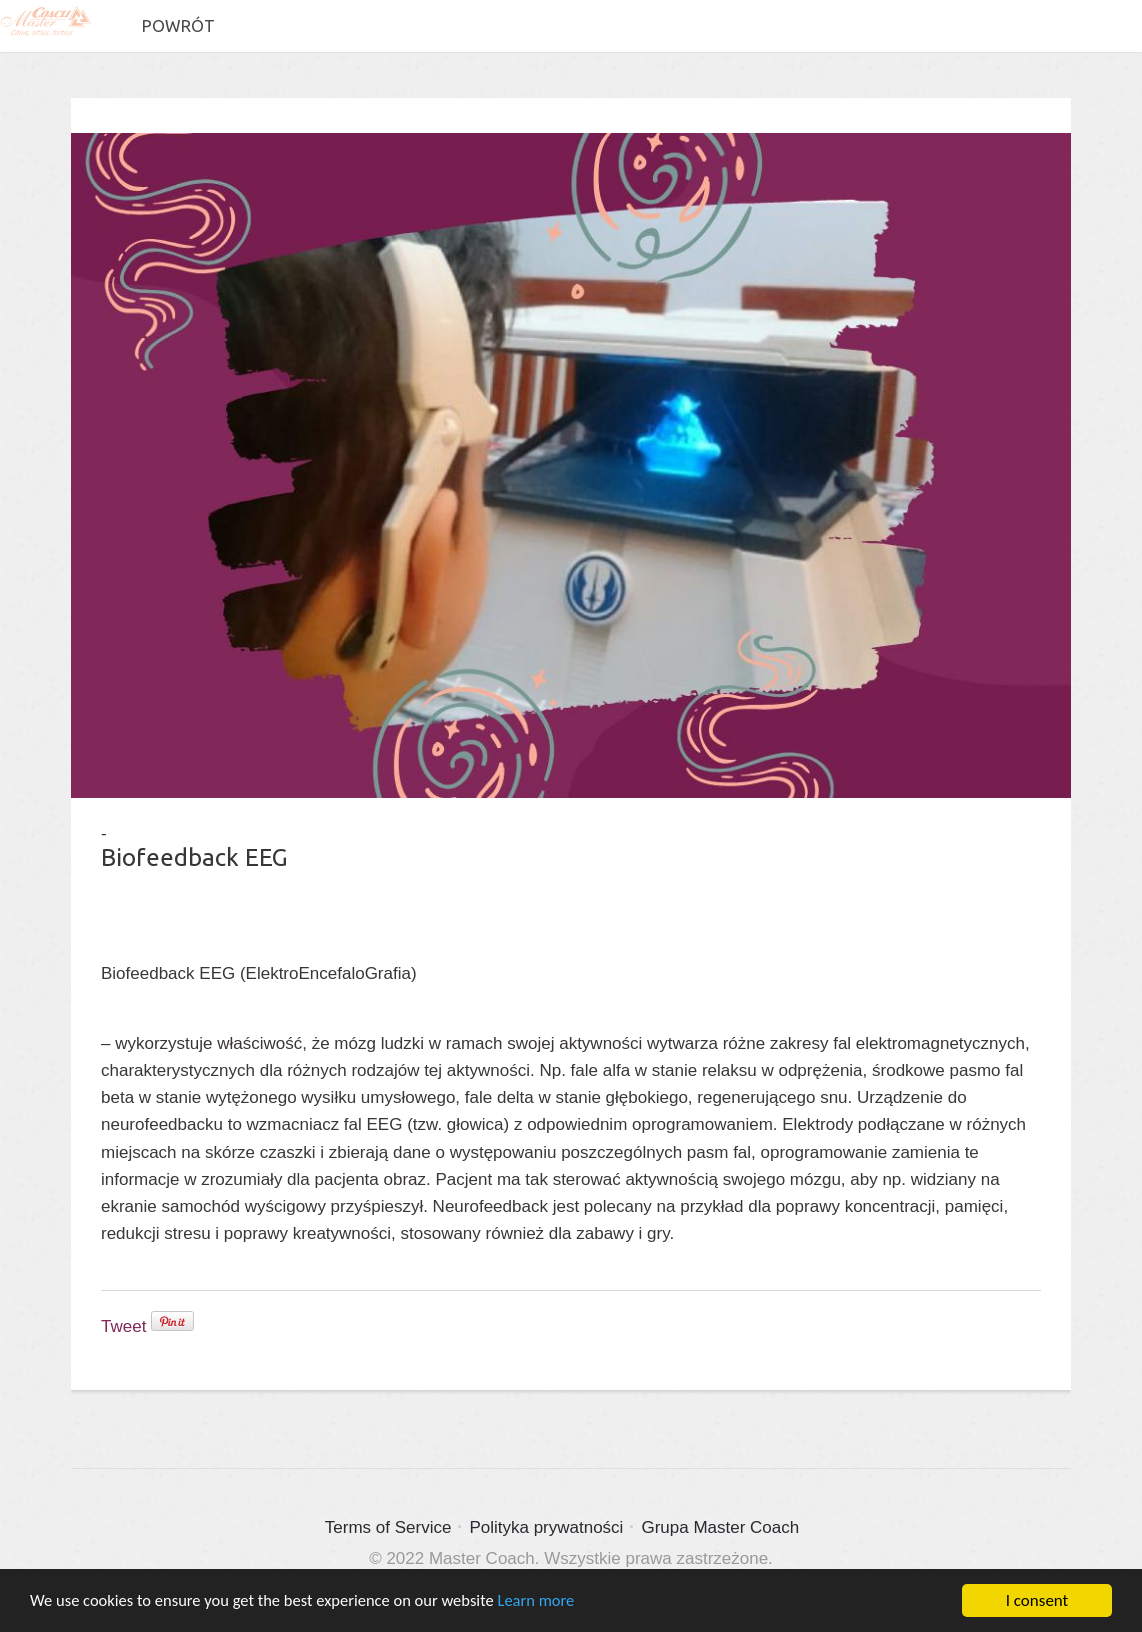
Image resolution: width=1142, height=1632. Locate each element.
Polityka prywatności (546, 1527)
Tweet (123, 1326)
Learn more (551, 1603)
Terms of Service (388, 1527)
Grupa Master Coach (720, 1527)
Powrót (177, 25)
